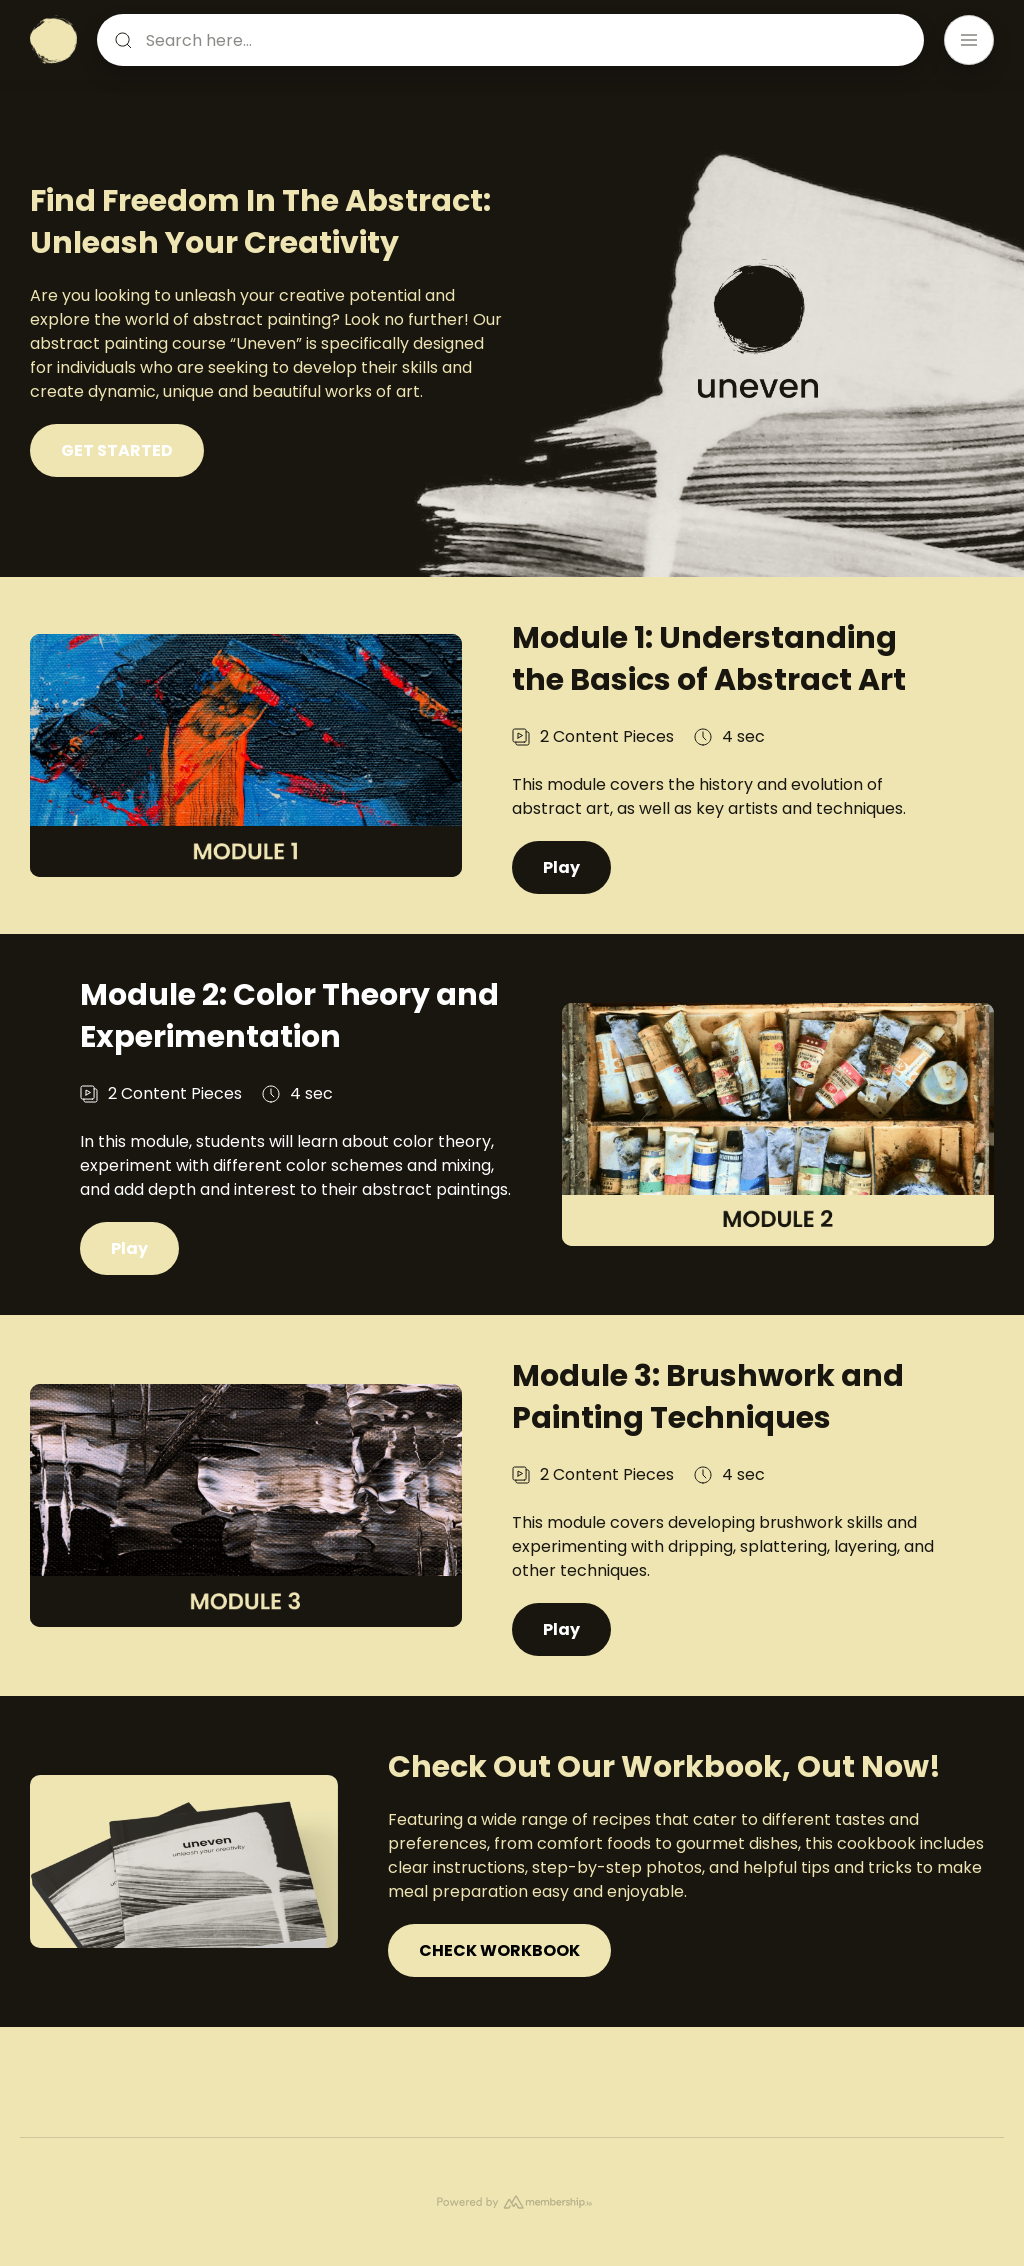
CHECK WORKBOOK (499, 2010)
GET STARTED (117, 450)
